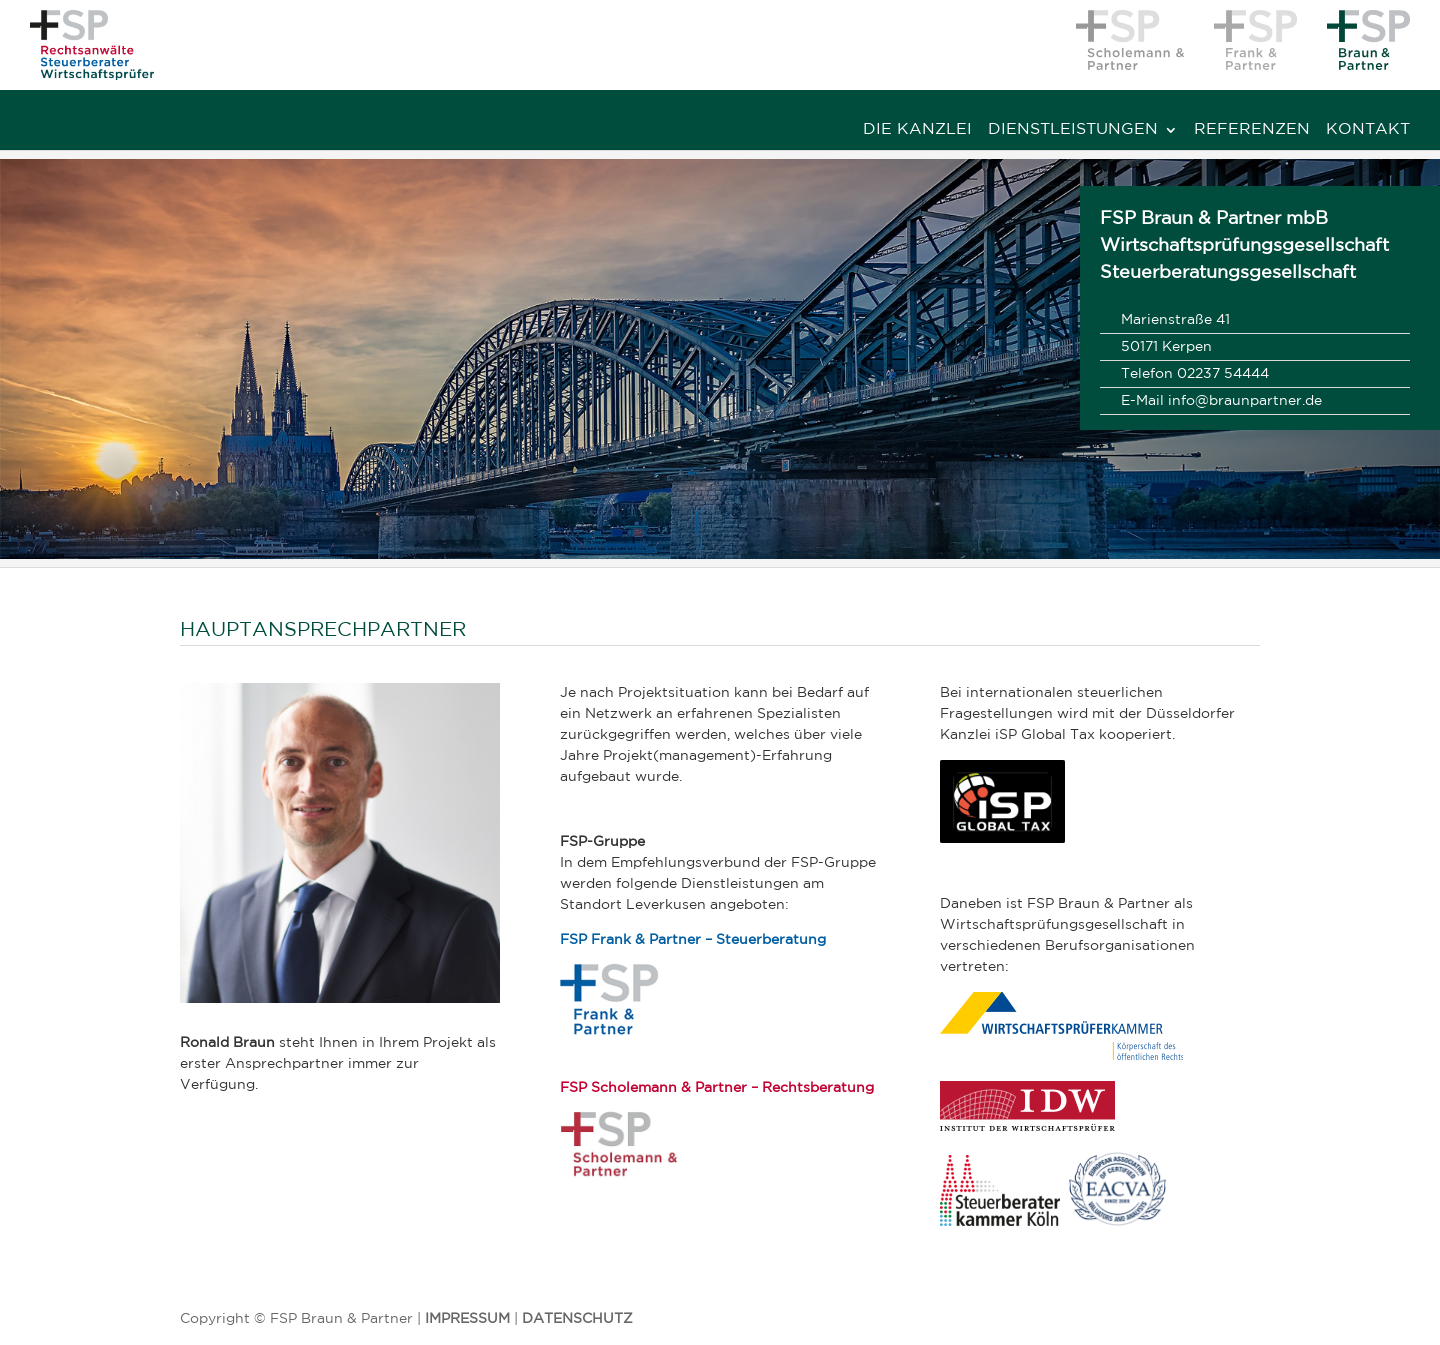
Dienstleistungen (1073, 130)
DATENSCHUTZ (577, 1319)
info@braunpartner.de (1245, 401)
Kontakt (1368, 130)
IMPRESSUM (467, 1319)
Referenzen (1252, 130)
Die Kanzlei (917, 130)
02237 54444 (1223, 374)
